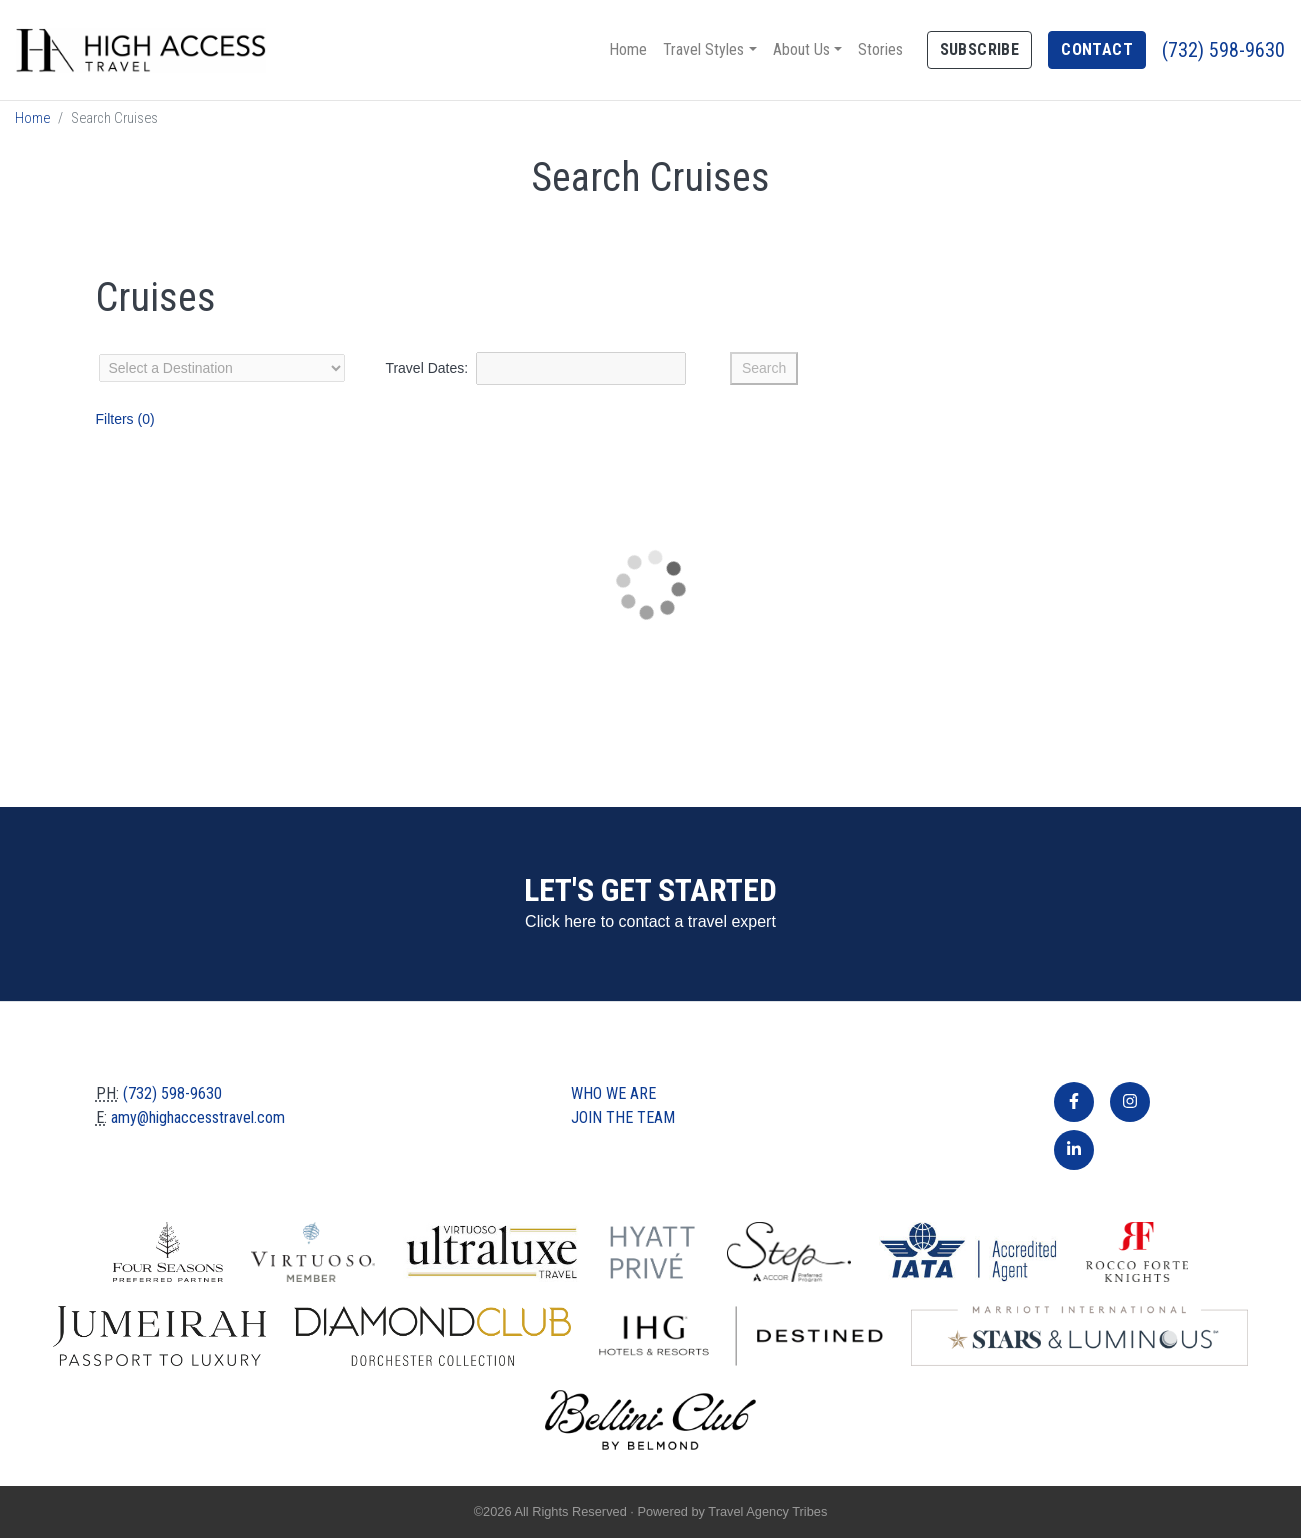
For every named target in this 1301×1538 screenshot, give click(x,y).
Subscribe (980, 49)
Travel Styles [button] (703, 49)
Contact (1097, 49)
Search (764, 368)
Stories (880, 49)
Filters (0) (125, 419)
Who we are (613, 1093)
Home (628, 49)
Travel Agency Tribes (767, 1511)
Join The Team (623, 1117)
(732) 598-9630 (1223, 50)
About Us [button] (801, 49)
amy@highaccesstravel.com (198, 1117)
